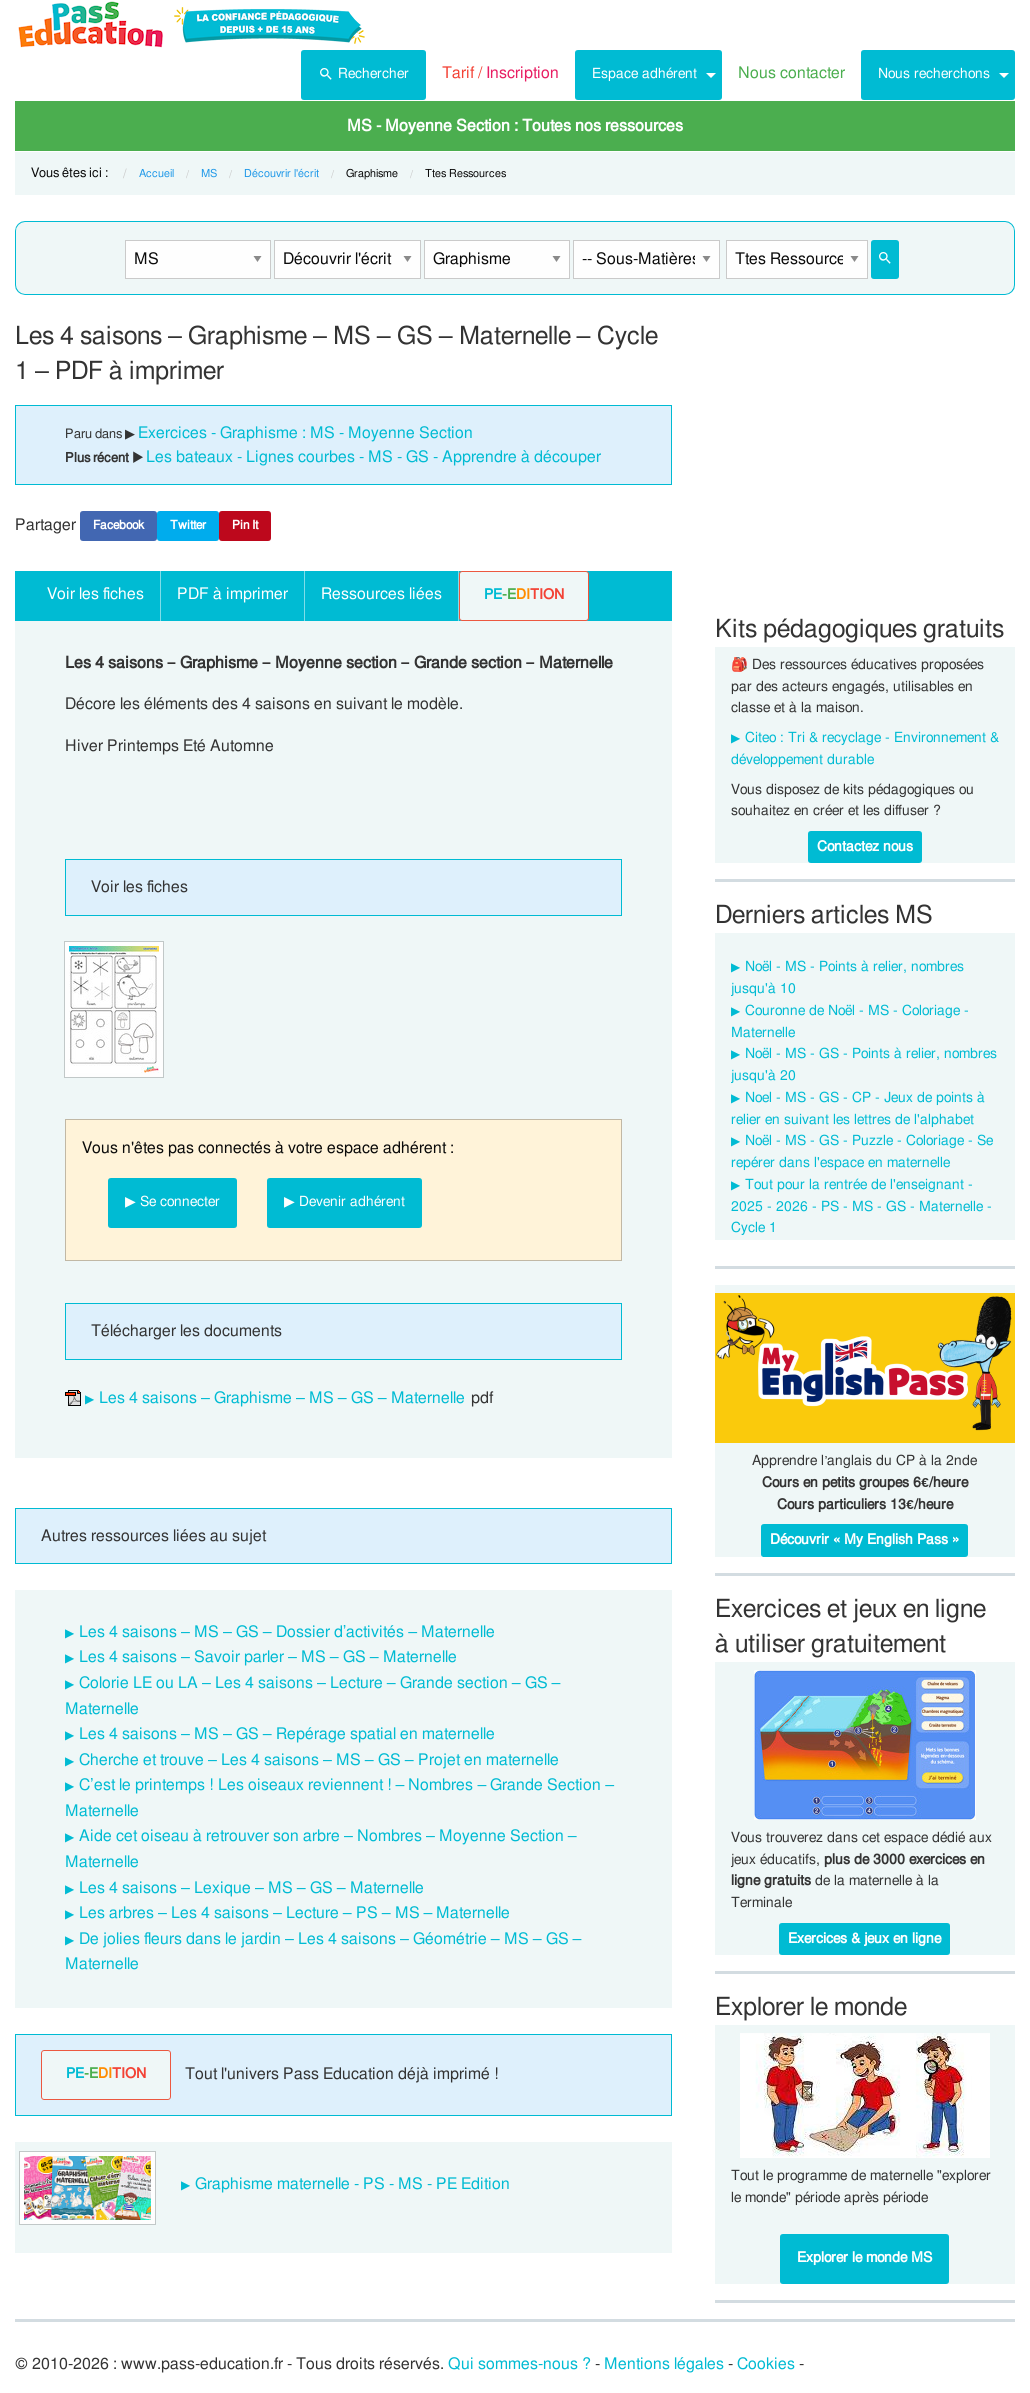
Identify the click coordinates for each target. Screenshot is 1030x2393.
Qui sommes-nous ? (519, 2364)
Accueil (156, 173)
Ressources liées (381, 594)
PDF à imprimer (232, 594)
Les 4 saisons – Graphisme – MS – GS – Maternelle (282, 1398)
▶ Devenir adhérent (344, 1201)
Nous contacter (791, 73)
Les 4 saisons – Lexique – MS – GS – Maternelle (251, 1888)
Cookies (766, 2364)
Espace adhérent (644, 73)
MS (209, 173)
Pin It (245, 525)
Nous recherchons (934, 73)
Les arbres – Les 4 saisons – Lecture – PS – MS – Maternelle (295, 1913)
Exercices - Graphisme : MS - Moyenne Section (305, 433)
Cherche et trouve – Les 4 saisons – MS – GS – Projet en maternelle (319, 1760)
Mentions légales (664, 2364)
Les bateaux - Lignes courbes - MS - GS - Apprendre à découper (373, 457)
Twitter (188, 525)
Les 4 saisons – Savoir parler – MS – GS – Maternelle (268, 1657)
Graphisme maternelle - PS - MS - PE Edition (352, 2184)
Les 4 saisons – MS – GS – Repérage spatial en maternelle (287, 1734)
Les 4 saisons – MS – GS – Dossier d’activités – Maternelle (287, 1632)
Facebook (118, 525)
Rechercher (363, 72)
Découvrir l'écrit (281, 173)
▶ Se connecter (172, 1201)
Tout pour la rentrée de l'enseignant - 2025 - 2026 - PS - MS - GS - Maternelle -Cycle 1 (861, 1207)
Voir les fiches (95, 594)
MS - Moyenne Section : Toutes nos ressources (515, 126)
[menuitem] (363, 75)
